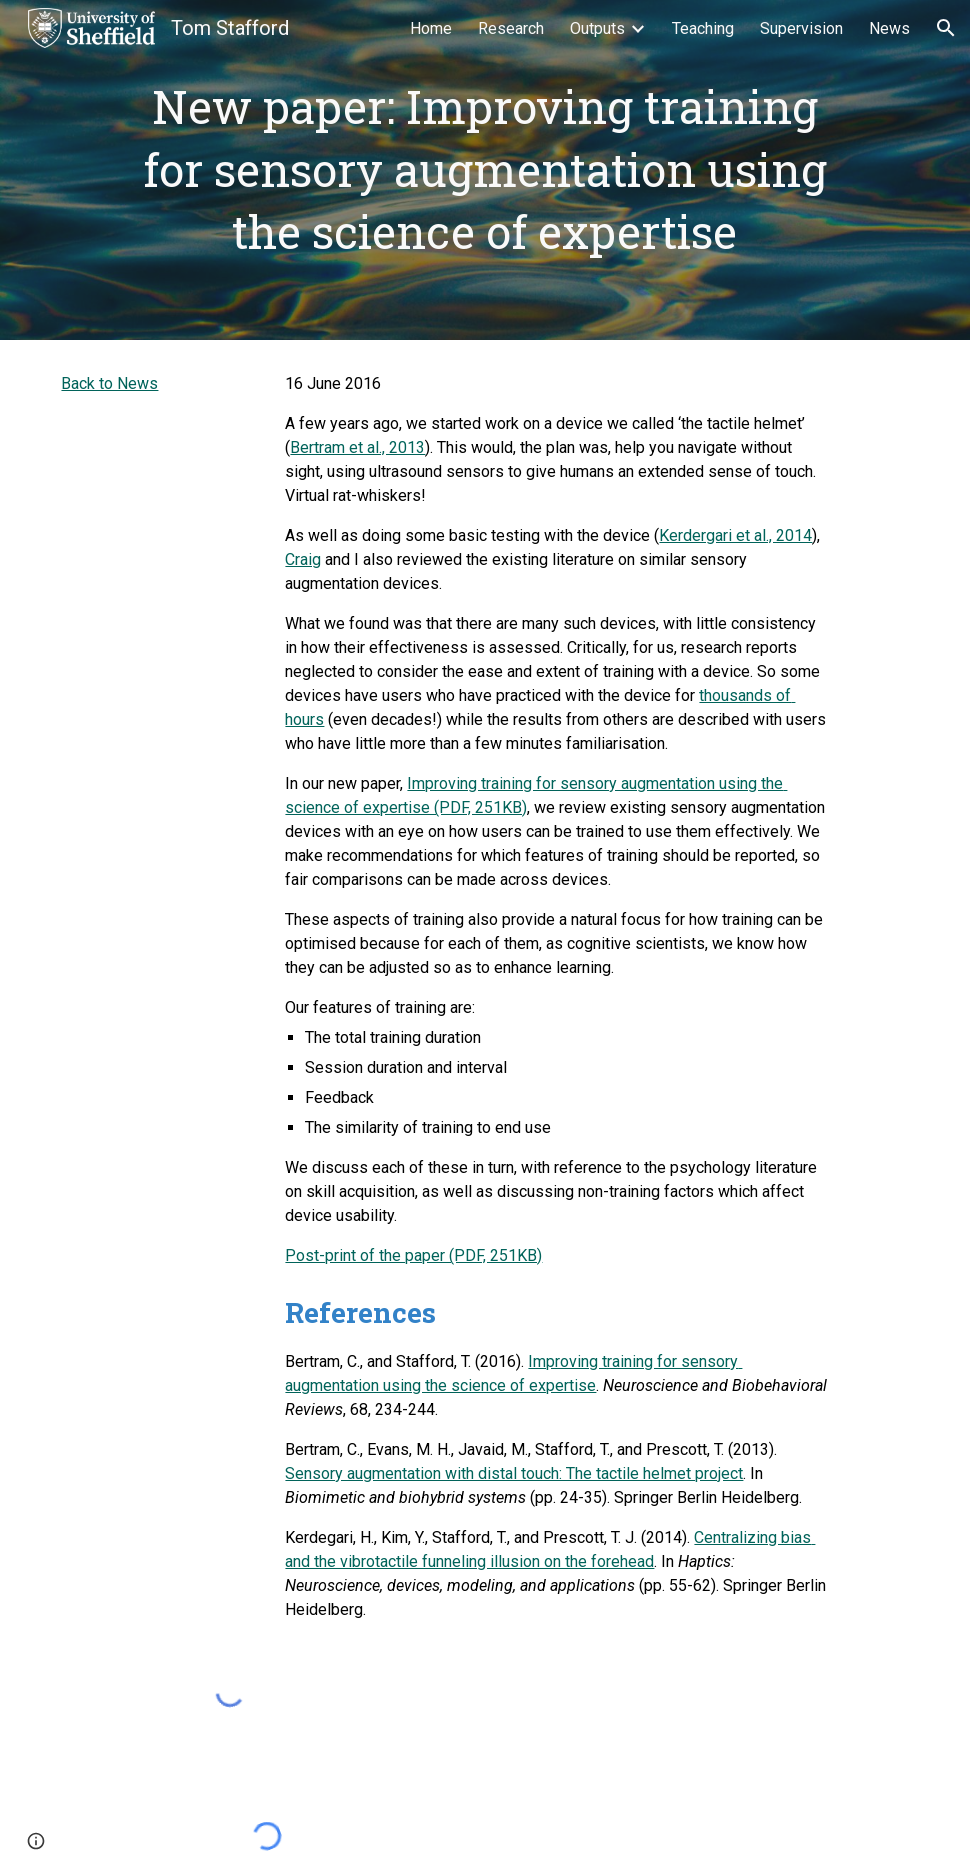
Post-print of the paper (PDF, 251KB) (413, 1255)
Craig (303, 559)
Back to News (109, 383)
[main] (485, 170)
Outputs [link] (597, 28)
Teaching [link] (703, 28)
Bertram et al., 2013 (357, 447)
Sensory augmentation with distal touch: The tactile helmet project (514, 1473)
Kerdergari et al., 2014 (735, 535)
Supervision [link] (801, 28)
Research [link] (511, 28)
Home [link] (431, 28)
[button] (946, 28)
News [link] (889, 28)
